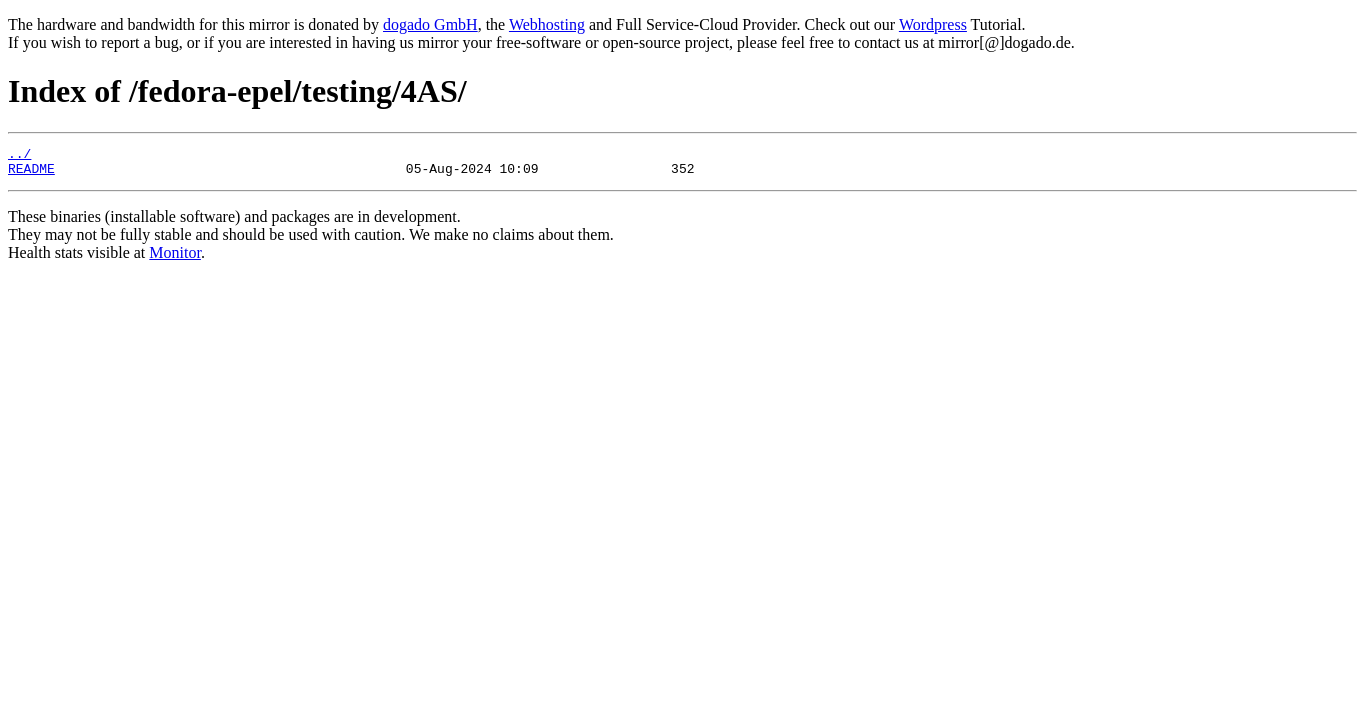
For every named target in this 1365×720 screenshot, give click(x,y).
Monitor (175, 258)
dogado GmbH (430, 24)
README (31, 174)
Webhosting (547, 24)
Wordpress (933, 24)
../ (19, 156)
